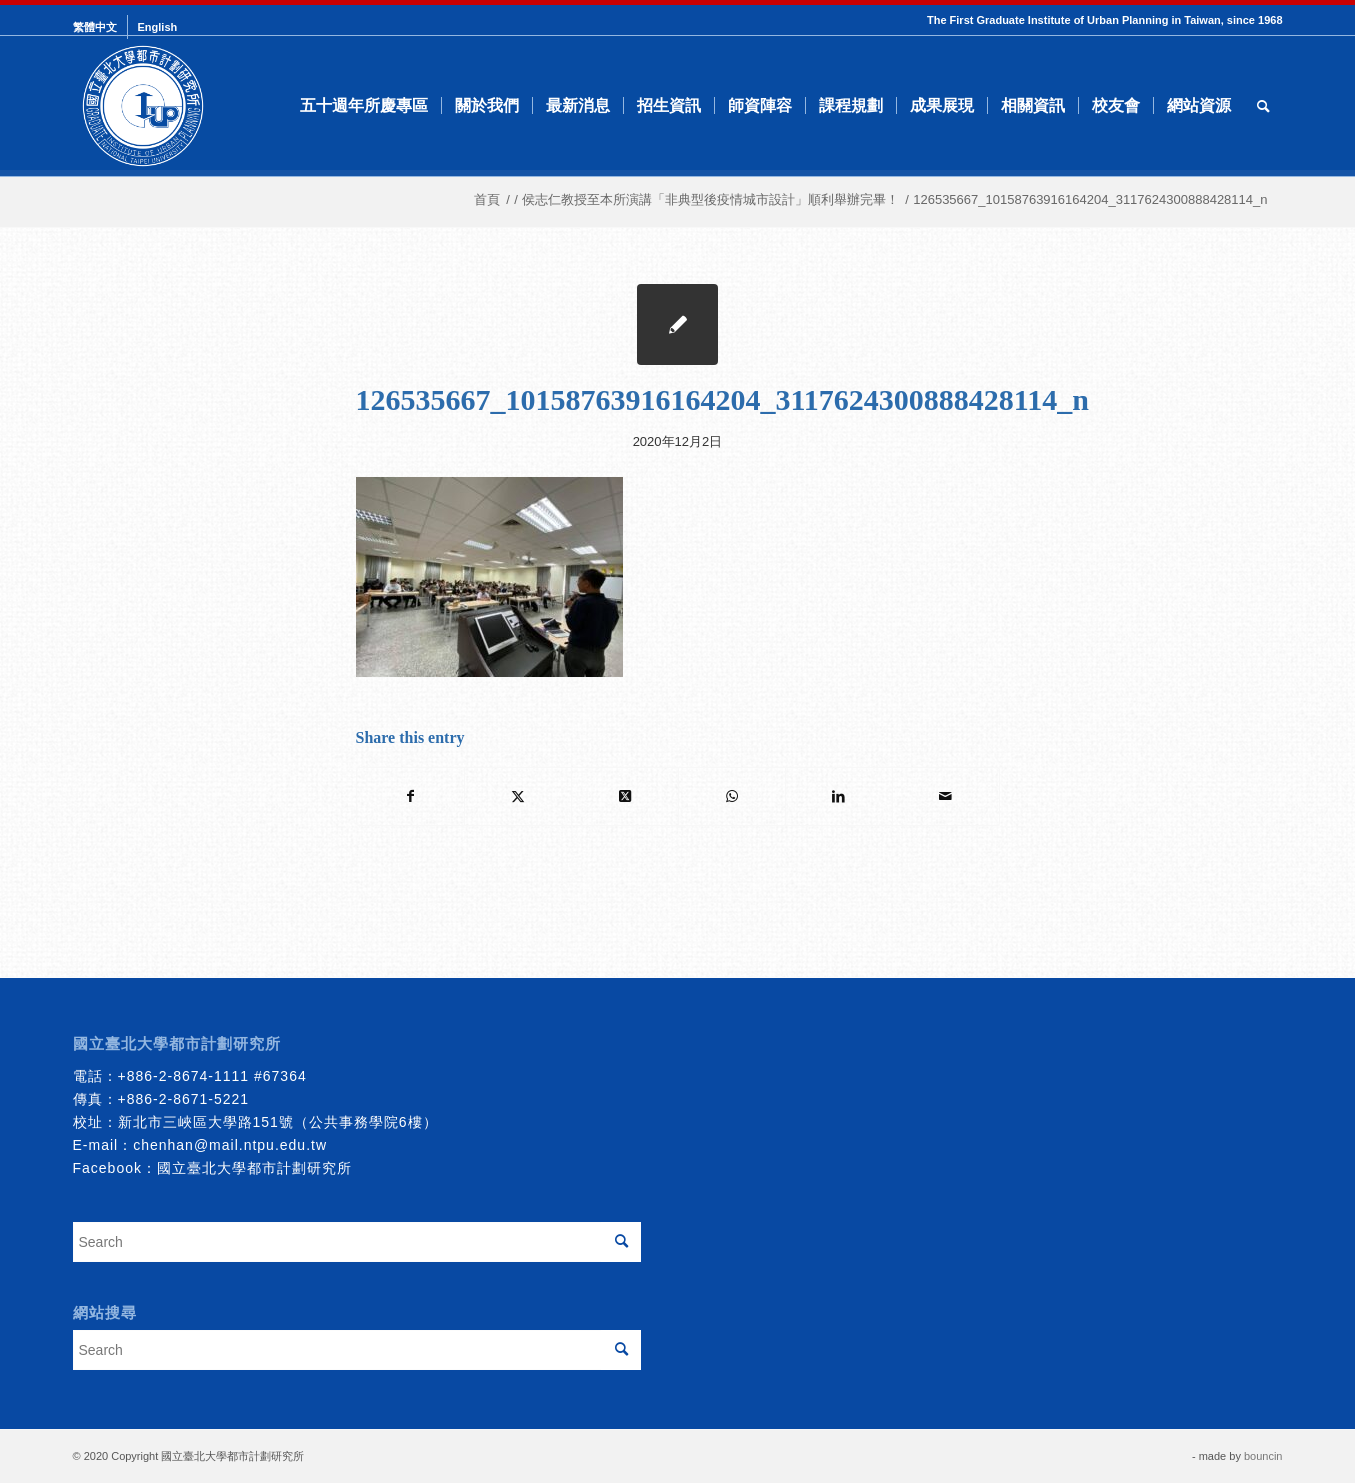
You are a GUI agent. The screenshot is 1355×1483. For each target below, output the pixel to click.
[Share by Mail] (946, 796)
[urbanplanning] (143, 106)
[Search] (1263, 106)
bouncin (1263, 1456)
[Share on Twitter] (518, 796)
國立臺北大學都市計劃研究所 (254, 1168)
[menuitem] (100, 27)
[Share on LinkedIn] (839, 796)
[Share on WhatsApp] (732, 796)
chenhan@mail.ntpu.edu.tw (230, 1145)
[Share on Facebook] (410, 796)
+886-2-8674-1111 (184, 1076)
